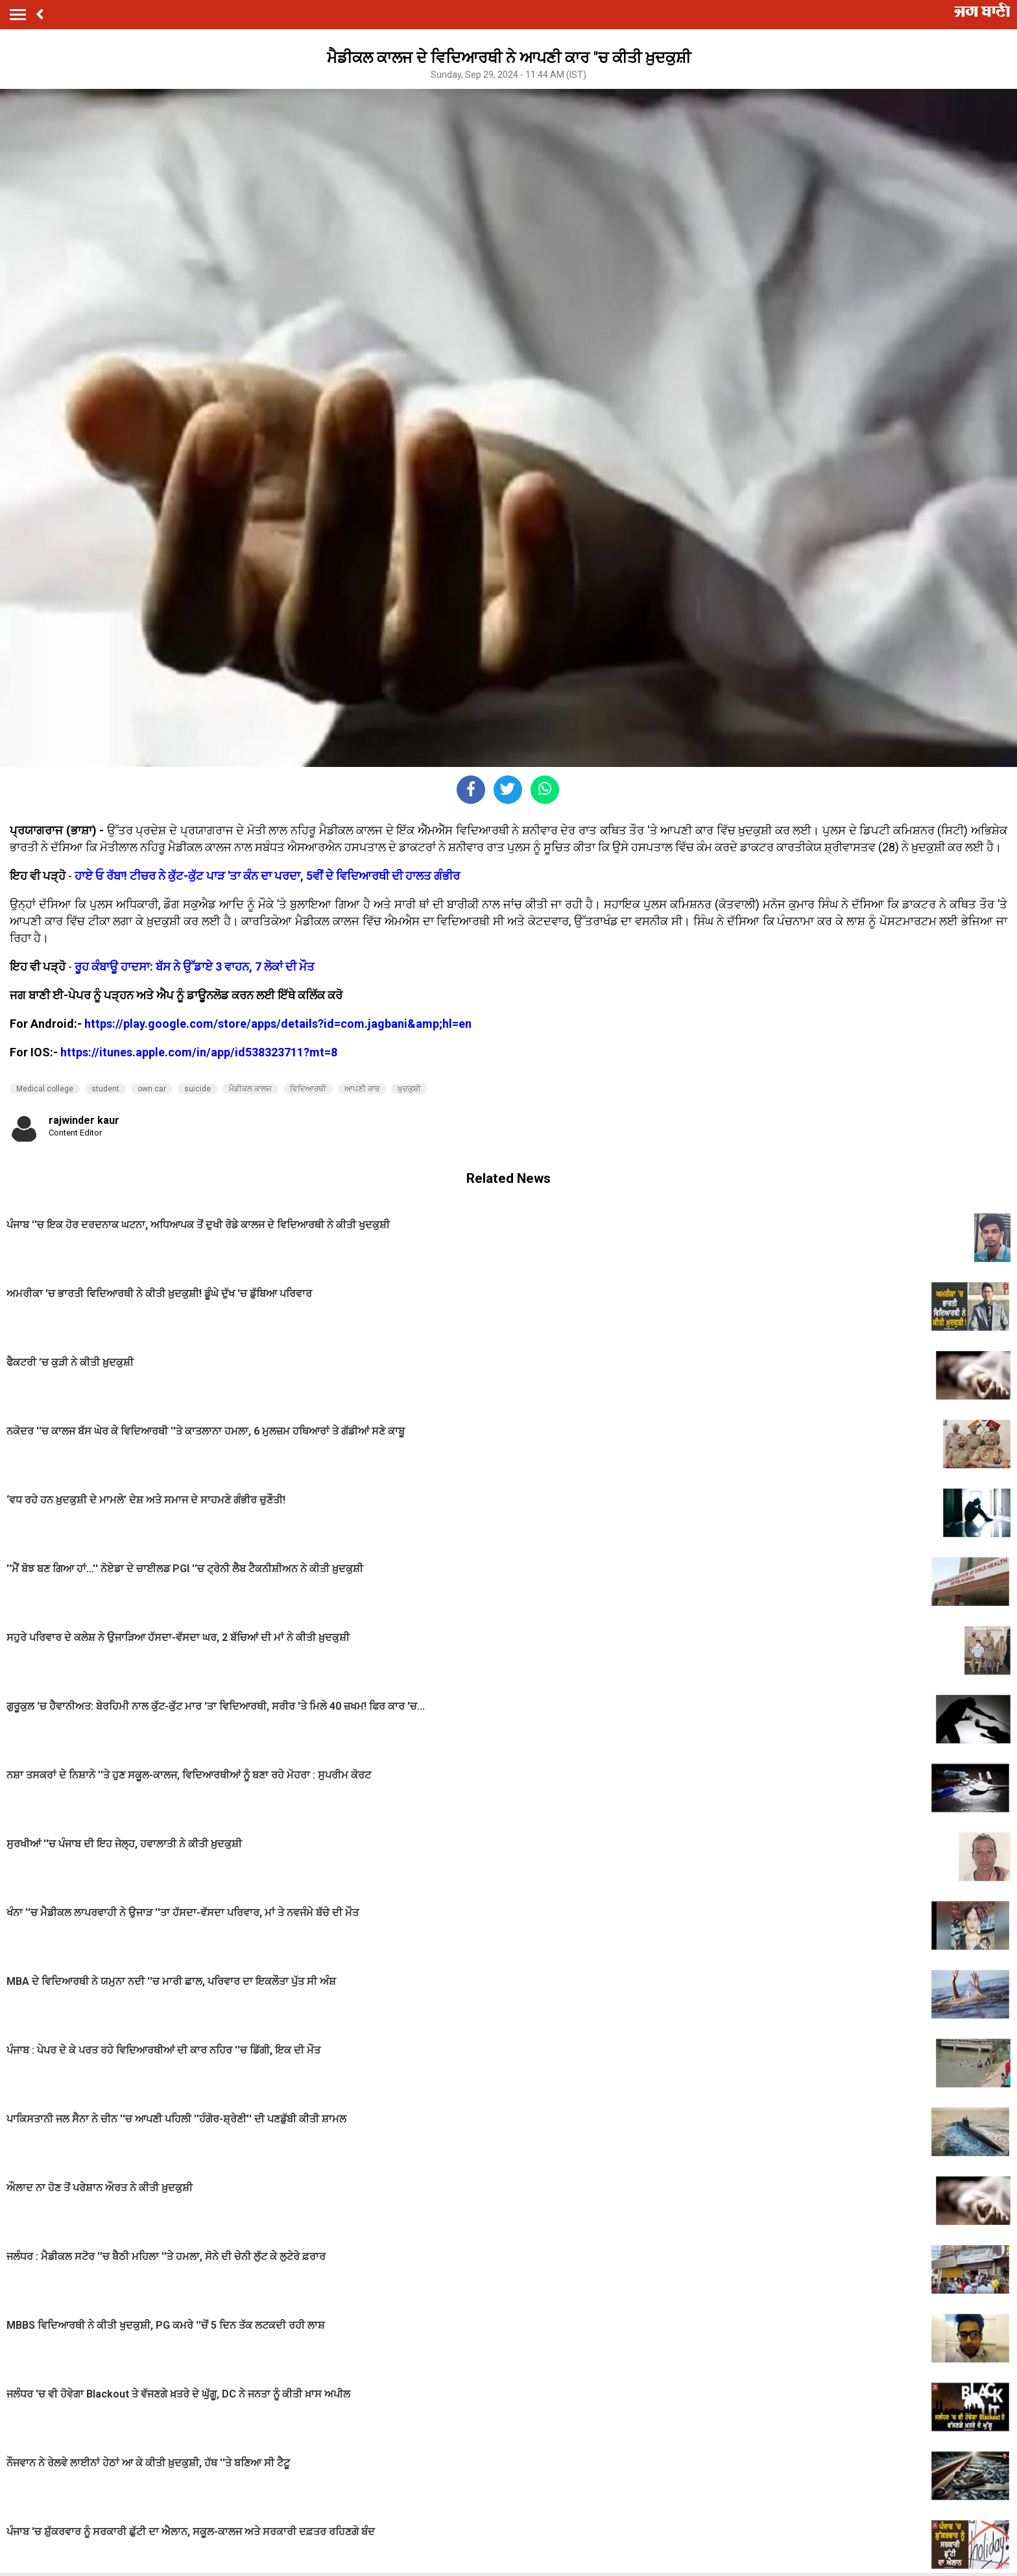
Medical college (44, 1088)
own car (152, 1088)
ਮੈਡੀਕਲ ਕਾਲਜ (250, 1088)
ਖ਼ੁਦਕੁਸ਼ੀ (409, 1088)
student (105, 1088)
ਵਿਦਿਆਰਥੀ (308, 1088)
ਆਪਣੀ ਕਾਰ (361, 1088)
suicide (197, 1088)
